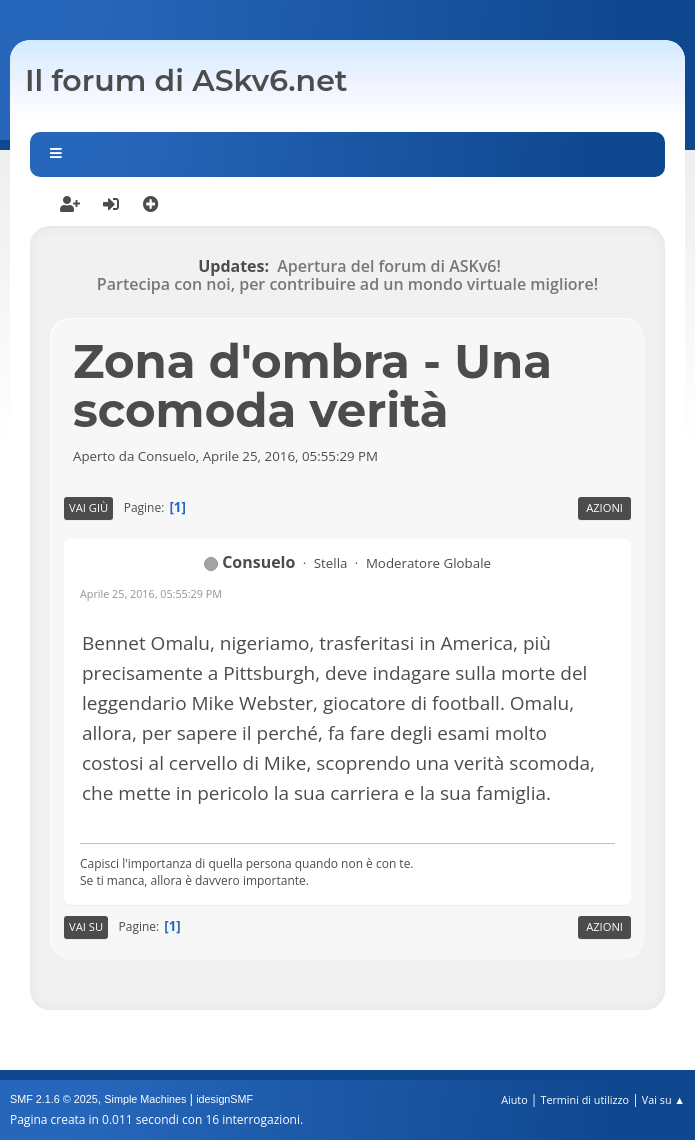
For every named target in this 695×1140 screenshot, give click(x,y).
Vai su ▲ (663, 1099)
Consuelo (258, 562)
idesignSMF (224, 1099)
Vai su (86, 926)
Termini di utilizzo (584, 1099)
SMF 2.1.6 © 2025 (54, 1099)
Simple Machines (145, 1099)
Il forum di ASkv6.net (186, 80)
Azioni (604, 507)
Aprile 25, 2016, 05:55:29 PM (151, 593)
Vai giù (88, 507)
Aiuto (514, 1099)
